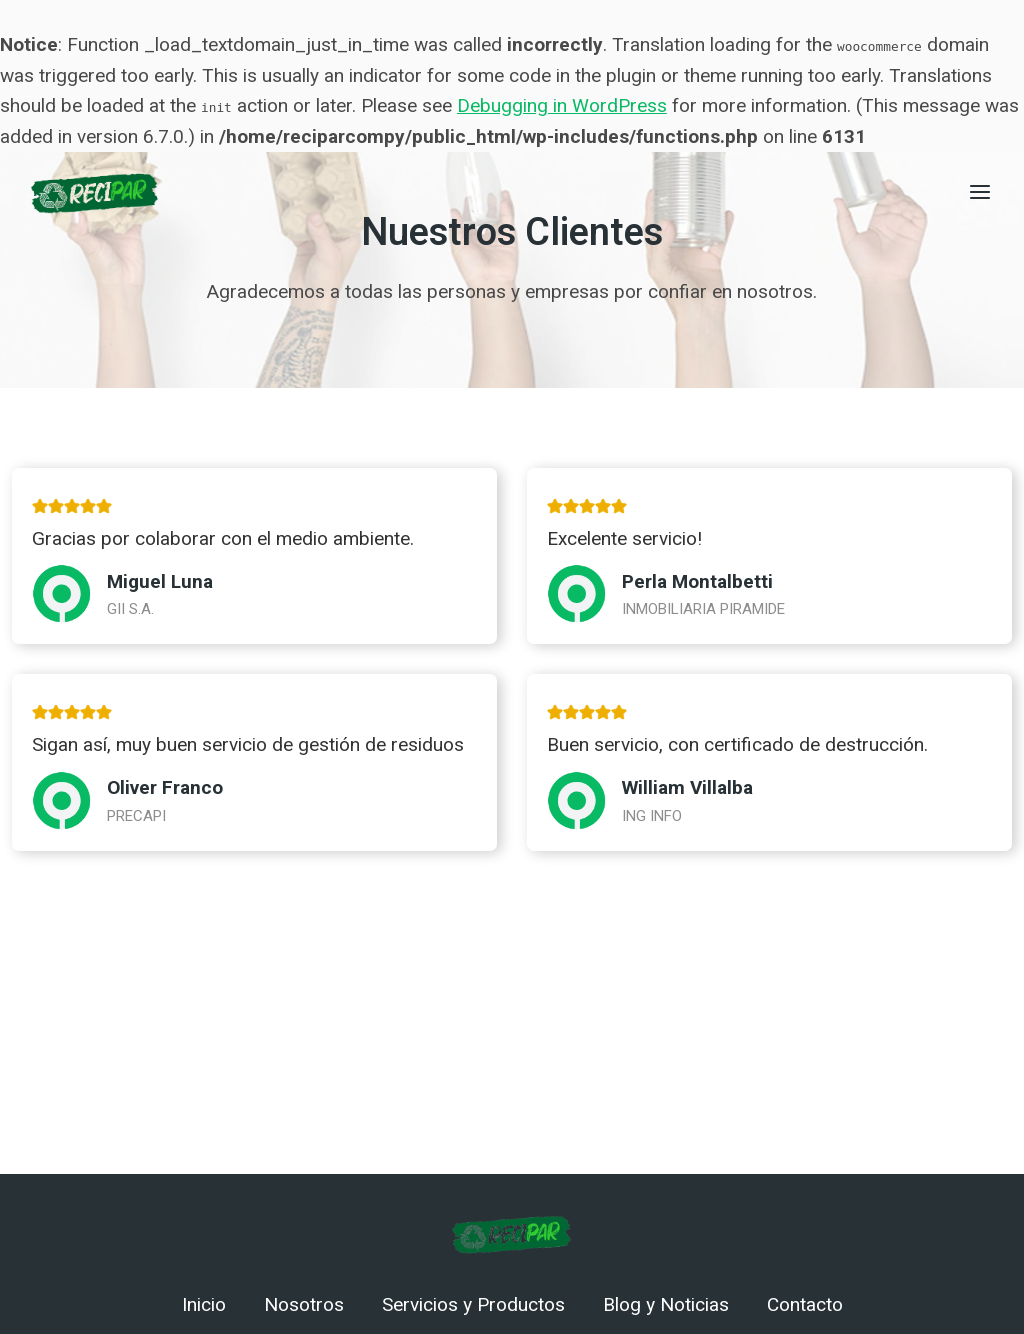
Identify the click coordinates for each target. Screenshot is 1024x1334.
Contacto (805, 1305)
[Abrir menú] (979, 191)
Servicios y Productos (473, 1305)
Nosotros (304, 1305)
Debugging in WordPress (562, 105)
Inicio (204, 1305)
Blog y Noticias (666, 1305)
